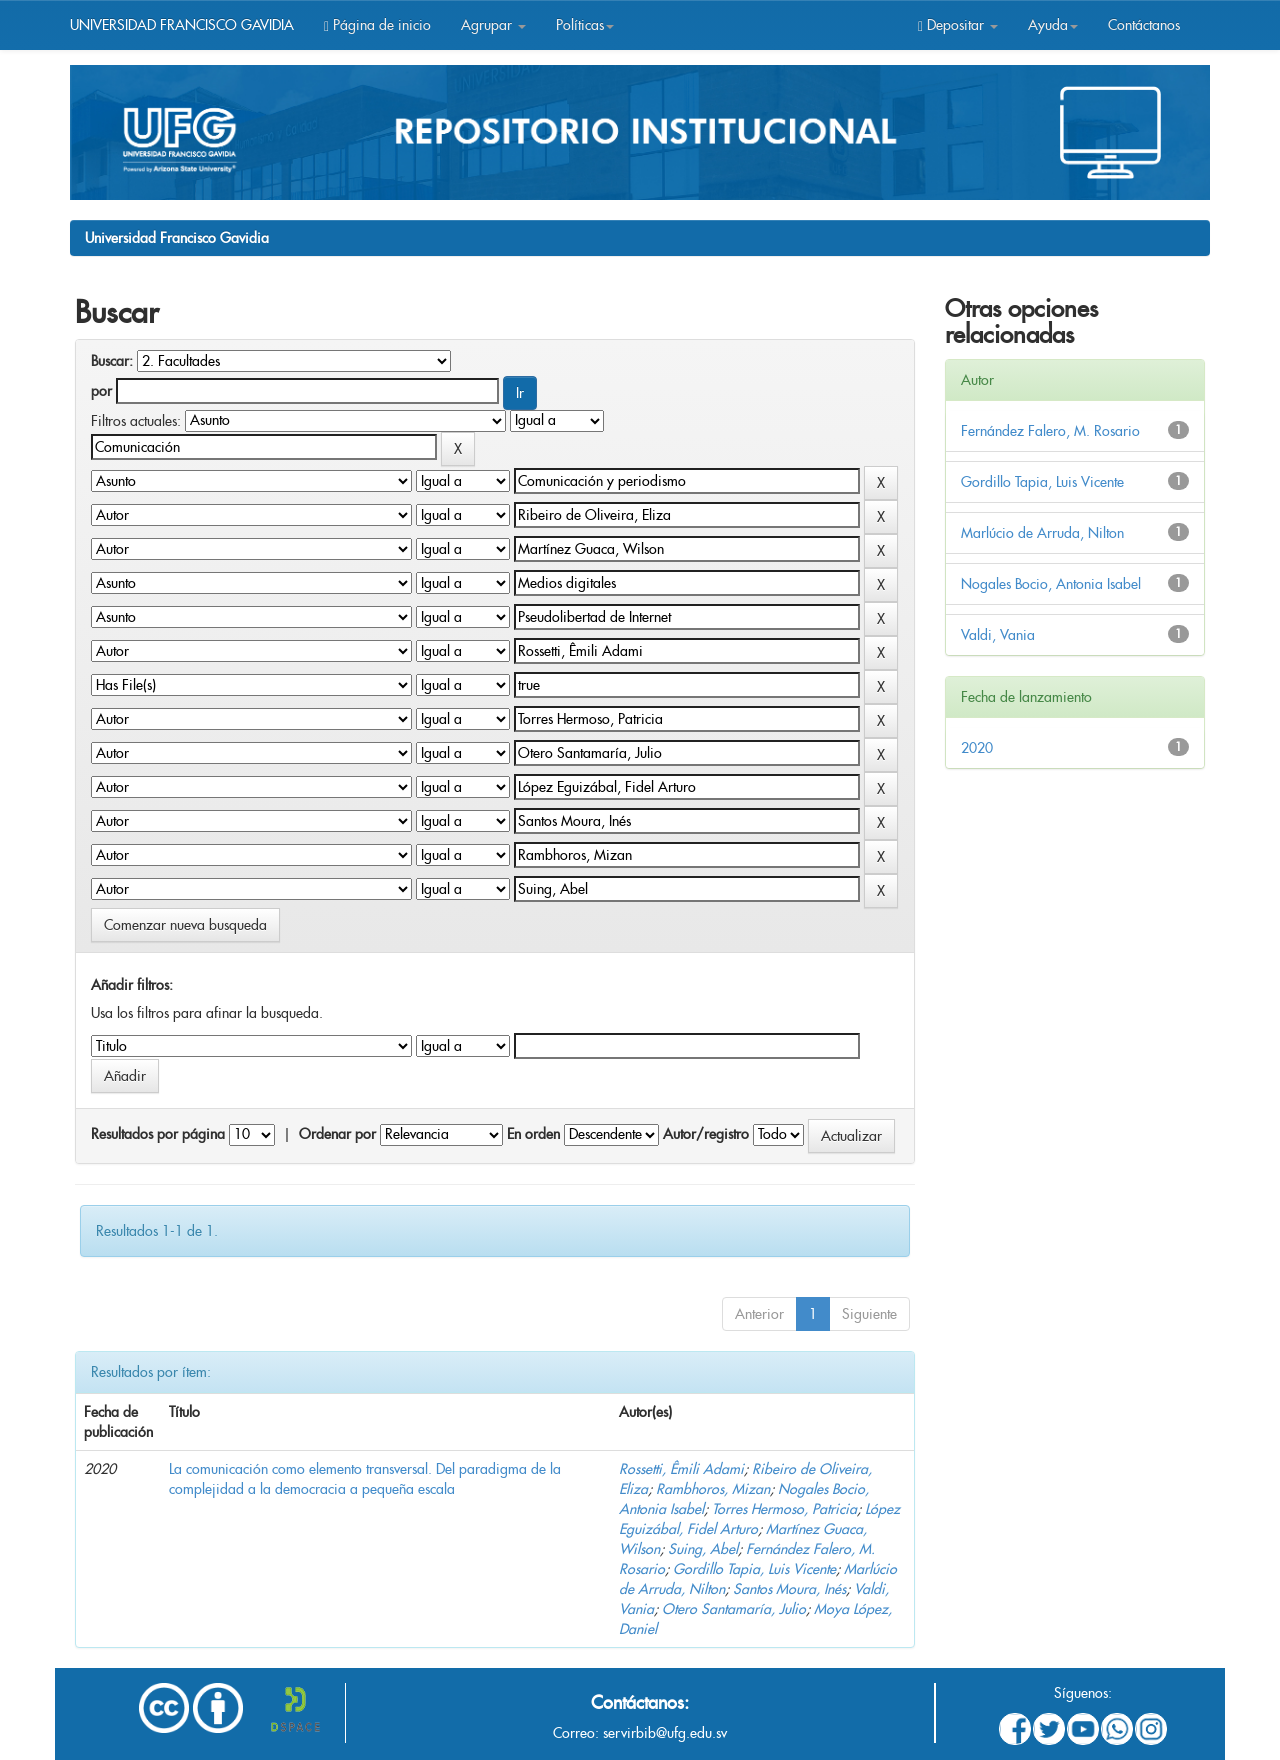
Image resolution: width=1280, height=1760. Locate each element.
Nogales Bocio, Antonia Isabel (1051, 584)
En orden (533, 1134)
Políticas (585, 25)
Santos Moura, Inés (789, 1589)
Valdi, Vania (998, 635)
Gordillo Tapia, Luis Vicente (754, 1569)
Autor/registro (706, 1134)
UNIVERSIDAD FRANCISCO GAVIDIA (182, 25)
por (101, 391)
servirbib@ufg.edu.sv (665, 1733)
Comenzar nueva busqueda (185, 925)
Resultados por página (158, 1134)
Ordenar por (337, 1134)
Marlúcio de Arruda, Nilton (1042, 533)
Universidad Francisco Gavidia (177, 238)
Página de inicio (377, 25)
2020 (977, 748)
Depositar (958, 25)
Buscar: (112, 361)
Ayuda (1053, 25)
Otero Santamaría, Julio (734, 1609)
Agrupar (493, 25)
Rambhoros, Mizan (713, 1489)
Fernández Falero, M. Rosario (1050, 431)
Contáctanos (1144, 25)
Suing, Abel (703, 1549)
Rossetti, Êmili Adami (681, 1469)
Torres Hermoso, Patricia (784, 1509)
